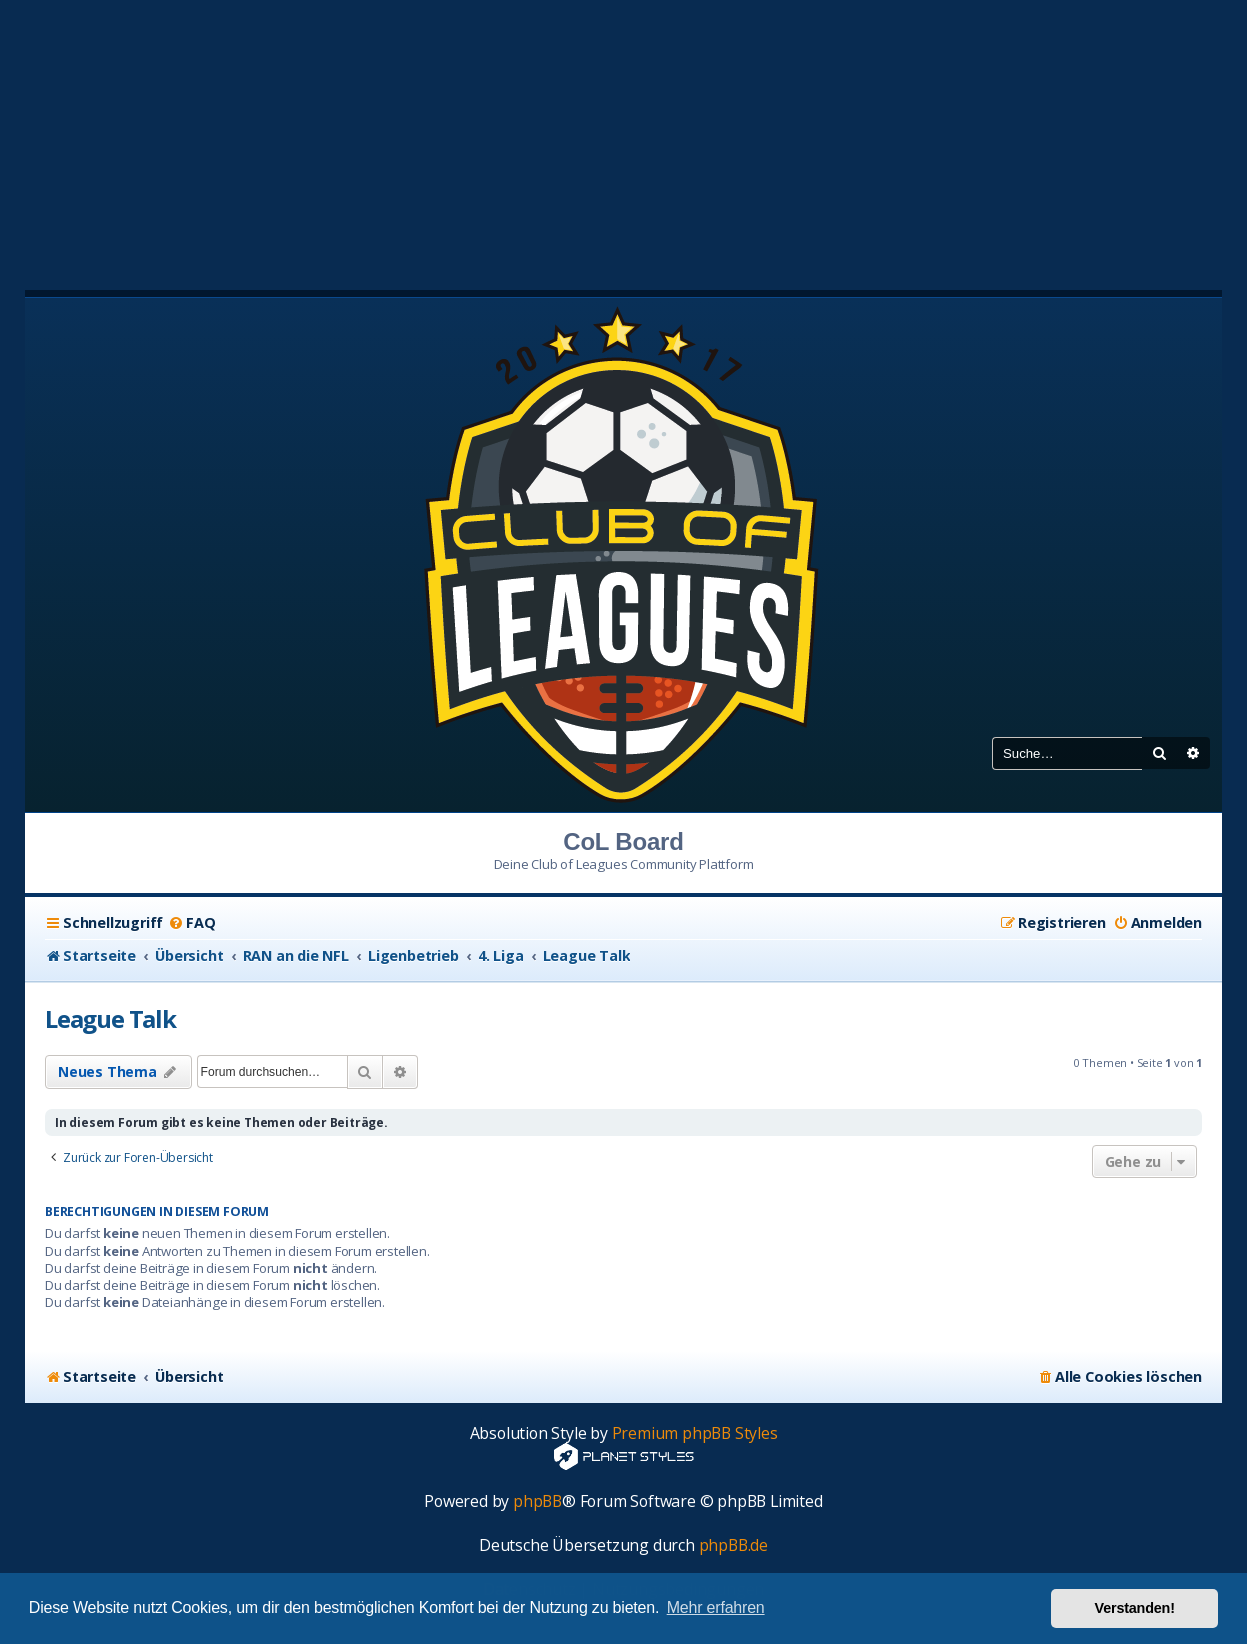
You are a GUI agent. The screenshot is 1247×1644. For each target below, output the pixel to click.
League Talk (110, 1018)
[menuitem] (191, 923)
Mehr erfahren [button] (716, 1607)
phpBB (537, 1501)
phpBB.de (733, 1545)
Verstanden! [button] (1135, 1608)
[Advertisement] (624, 140)
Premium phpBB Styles (695, 1433)
